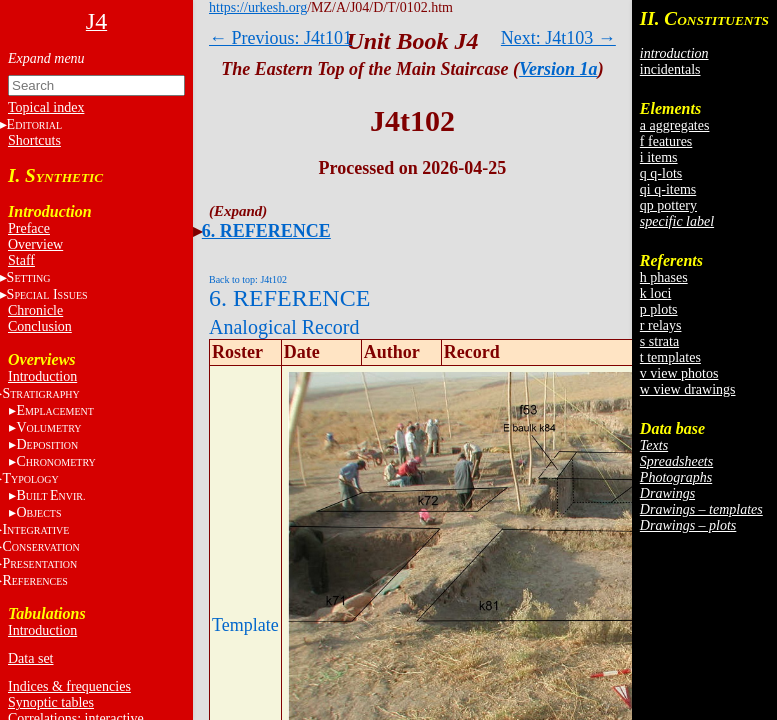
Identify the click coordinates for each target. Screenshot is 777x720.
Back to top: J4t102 (248, 279)
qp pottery (668, 205)
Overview (35, 244)
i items (659, 157)
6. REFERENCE (266, 231)
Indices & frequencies (69, 686)
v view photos (679, 373)
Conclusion (40, 326)
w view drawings (688, 389)
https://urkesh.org (258, 7)
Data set (30, 658)
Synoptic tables (51, 702)
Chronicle (35, 310)
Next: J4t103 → (558, 38)
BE (50, 495)
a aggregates (675, 125)
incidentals (670, 69)
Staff (21, 260)
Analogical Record (284, 327)
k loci (656, 293)
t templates (670, 357)
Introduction (42, 376)
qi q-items (668, 189)
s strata (659, 341)
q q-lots (661, 173)
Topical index (46, 107)
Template (245, 625)
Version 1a (558, 69)
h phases (664, 277)
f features (666, 141)
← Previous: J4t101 (280, 38)
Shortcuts (34, 140)
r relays (661, 325)
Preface (29, 228)
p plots (659, 309)
